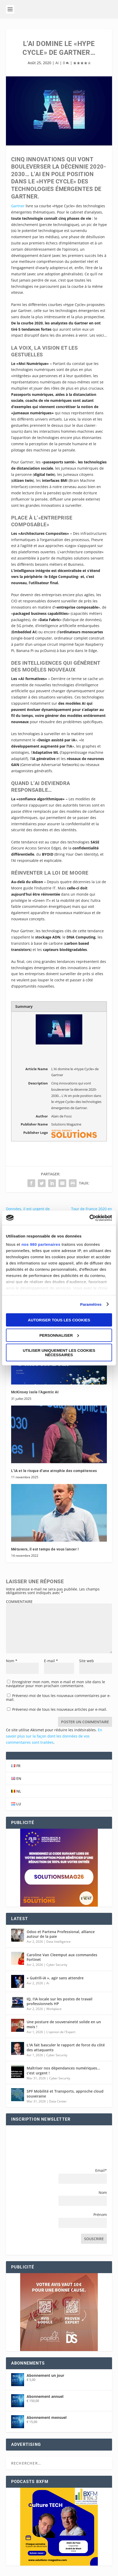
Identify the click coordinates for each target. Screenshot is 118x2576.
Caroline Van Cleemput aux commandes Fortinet (62, 1957)
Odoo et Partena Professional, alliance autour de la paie (61, 1934)
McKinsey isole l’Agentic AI (35, 1392)
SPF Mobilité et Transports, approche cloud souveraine (65, 2093)
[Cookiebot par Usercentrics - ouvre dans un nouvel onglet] (89, 1217)
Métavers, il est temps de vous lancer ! (45, 1549)
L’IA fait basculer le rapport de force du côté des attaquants (66, 2047)
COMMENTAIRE (19, 1601)
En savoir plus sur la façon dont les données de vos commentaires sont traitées (54, 1736)
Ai (57, 62)
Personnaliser (59, 1335)
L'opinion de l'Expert (60, 2032)
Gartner (18, 205)
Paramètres (91, 1304)
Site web (86, 1660)
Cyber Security (56, 1964)
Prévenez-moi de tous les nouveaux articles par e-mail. (59, 1709)
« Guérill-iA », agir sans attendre (55, 1977)
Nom (11, 1660)
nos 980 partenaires (40, 1244)
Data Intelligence (58, 1941)
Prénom (100, 2214)
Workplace (54, 2009)
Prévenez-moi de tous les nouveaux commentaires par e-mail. (58, 1697)
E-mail (51, 1660)
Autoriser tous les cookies (59, 1320)
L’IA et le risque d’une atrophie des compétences (54, 1471)
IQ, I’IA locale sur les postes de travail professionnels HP (59, 2001)
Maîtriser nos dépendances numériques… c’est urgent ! (63, 2070)
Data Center (58, 2101)
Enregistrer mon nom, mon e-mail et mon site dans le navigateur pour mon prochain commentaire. (55, 1683)
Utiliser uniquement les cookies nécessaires (59, 1352)
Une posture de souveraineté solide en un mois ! (64, 2024)
